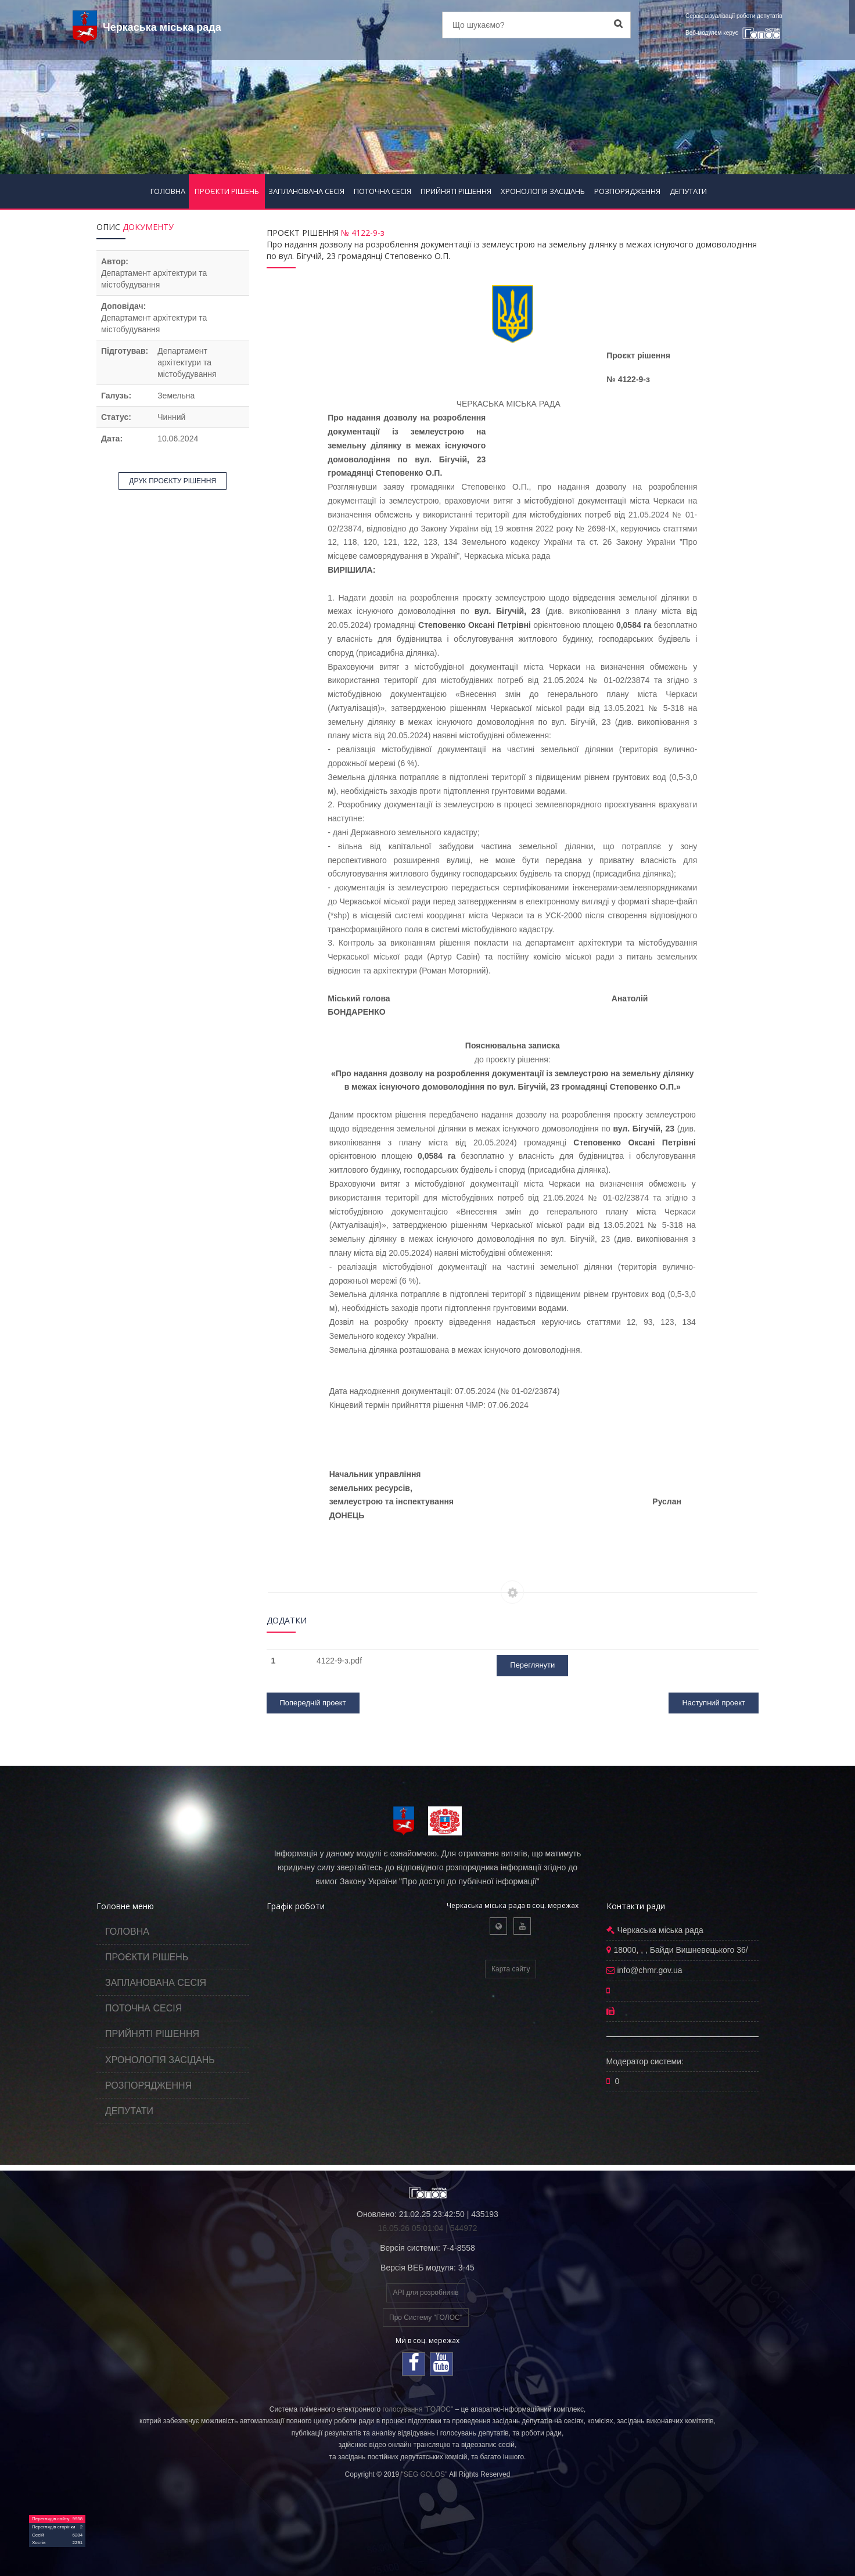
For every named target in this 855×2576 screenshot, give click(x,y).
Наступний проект (713, 1702)
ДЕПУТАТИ (688, 191)
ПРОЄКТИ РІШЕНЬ (227, 191)
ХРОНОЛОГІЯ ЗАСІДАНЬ (543, 191)
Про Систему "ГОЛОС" (425, 2317)
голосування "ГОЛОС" (417, 2409)
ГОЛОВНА (167, 191)
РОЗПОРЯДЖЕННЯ (627, 191)
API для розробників (425, 2292)
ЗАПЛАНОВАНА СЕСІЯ (306, 191)
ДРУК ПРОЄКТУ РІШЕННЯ (172, 481)
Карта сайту (510, 1969)
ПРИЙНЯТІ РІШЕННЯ (456, 191)
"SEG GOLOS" (424, 2474)
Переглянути (532, 1665)
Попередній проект (313, 1702)
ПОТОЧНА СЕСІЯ (382, 191)
